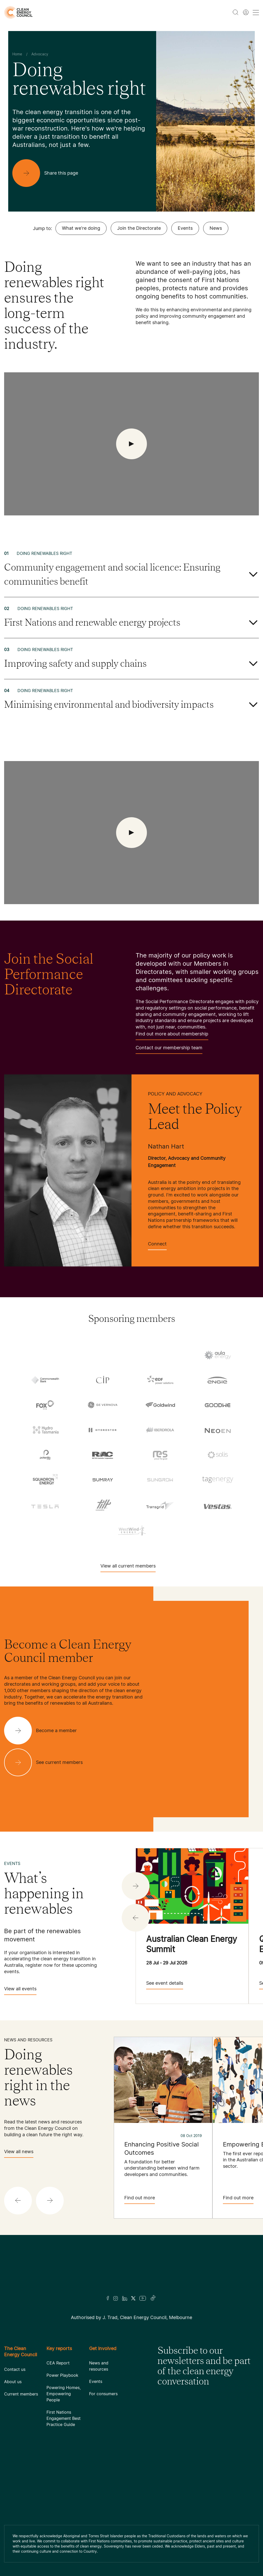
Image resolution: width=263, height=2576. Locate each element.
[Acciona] (45, 1356)
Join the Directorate (139, 228)
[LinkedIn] (124, 2298)
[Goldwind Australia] (160, 1404)
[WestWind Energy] (131, 1529)
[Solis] (217, 1454)
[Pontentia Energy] (45, 1454)
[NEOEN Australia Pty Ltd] (217, 1429)
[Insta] (115, 2298)
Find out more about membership (172, 1035)
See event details (164, 1984)
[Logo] (131, 2272)
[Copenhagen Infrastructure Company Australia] (102, 1379)
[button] (135, 1918)
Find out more (139, 2199)
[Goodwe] (217, 1404)
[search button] (235, 12)
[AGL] (102, 1356)
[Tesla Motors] (45, 1504)
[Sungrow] (160, 1479)
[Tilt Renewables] (102, 1504)
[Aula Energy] (217, 1355)
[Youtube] (142, 2298)
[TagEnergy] (217, 1479)
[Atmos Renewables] (160, 1356)
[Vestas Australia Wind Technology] (217, 1504)
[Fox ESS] (45, 1404)
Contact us (14, 2369)
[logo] (18, 12)
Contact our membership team (169, 1049)
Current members (21, 2394)
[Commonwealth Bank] (45, 1379)
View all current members (128, 1567)
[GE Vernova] (102, 1404)
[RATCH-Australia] (102, 1454)
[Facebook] (108, 2298)
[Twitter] (133, 2298)
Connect (157, 1245)
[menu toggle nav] (256, 12)
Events (185, 228)
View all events (20, 1990)
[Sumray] (102, 1479)
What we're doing (81, 228)
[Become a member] (44, 1730)
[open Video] (131, 443)
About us (13, 2381)
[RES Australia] (160, 1454)
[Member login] (246, 12)
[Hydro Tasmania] (45, 1429)
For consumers (103, 2393)
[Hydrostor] (102, 1429)
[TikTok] (153, 2298)
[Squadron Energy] (45, 1479)
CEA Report (58, 2362)
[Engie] (217, 1379)
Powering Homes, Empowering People (63, 2393)
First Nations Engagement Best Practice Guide (63, 2418)
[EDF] (160, 1379)
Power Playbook (62, 2375)
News (216, 228)
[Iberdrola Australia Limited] (160, 1429)
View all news (18, 2153)
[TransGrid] (160, 1504)
